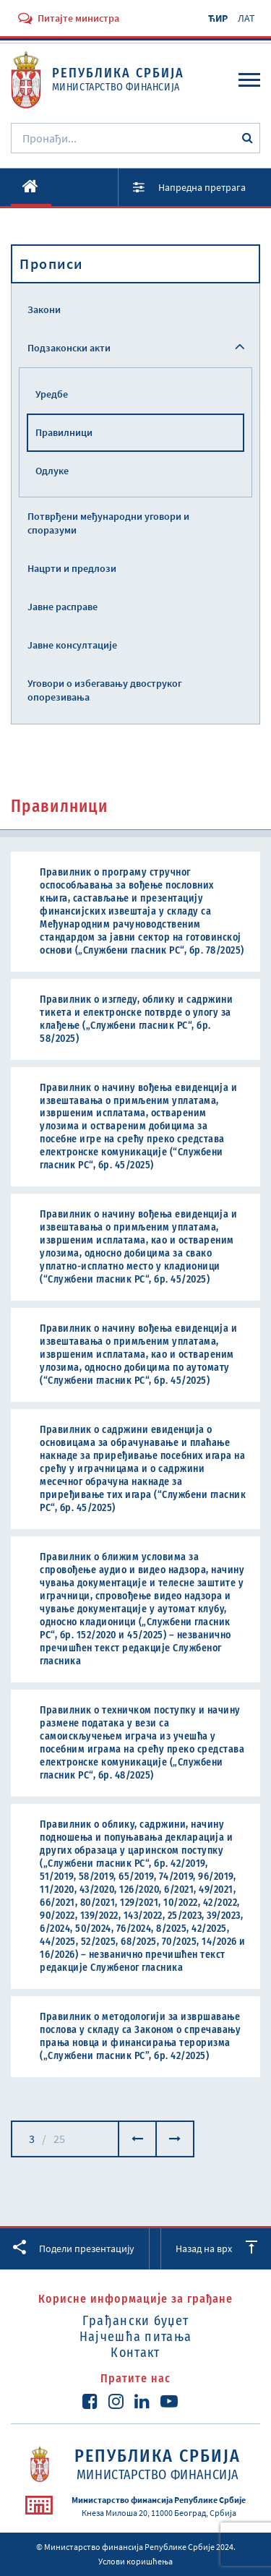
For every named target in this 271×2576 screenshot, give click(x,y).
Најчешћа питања (135, 2337)
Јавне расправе (62, 606)
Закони (44, 309)
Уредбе (51, 394)
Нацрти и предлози (71, 568)
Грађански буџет (135, 2321)
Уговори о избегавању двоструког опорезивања (104, 690)
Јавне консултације (72, 644)
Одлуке (52, 470)
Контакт (135, 2353)
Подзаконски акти (69, 347)
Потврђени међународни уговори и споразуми (108, 523)
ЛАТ (246, 18)
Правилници (64, 432)
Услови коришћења (135, 2561)
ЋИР (218, 18)
